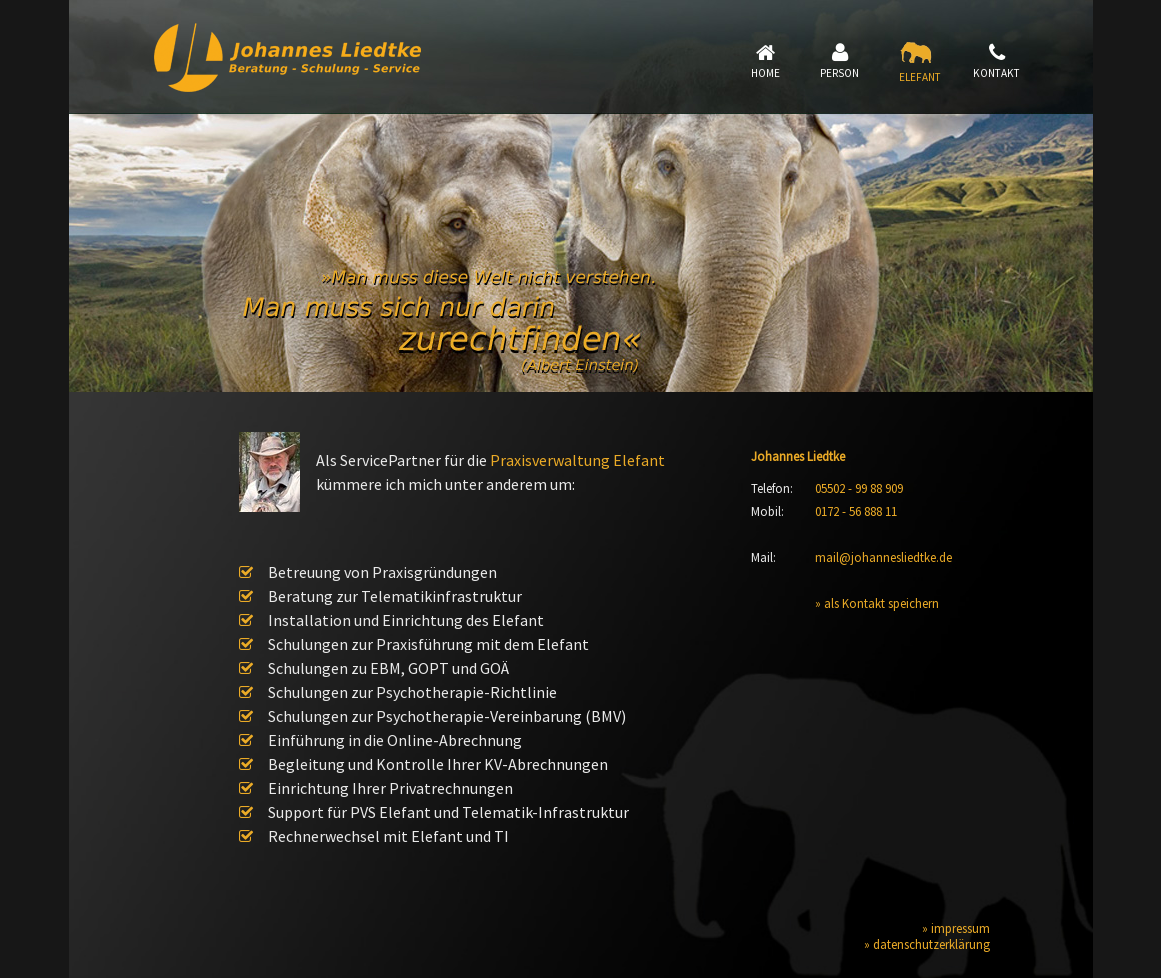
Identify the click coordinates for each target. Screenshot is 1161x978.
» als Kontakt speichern (877, 603)
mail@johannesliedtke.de (883, 557)
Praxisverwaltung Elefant (577, 460)
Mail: (763, 557)
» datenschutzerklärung (927, 944)
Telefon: (772, 488)
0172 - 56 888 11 (856, 511)
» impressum (956, 928)
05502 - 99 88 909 (859, 488)
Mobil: (767, 511)
